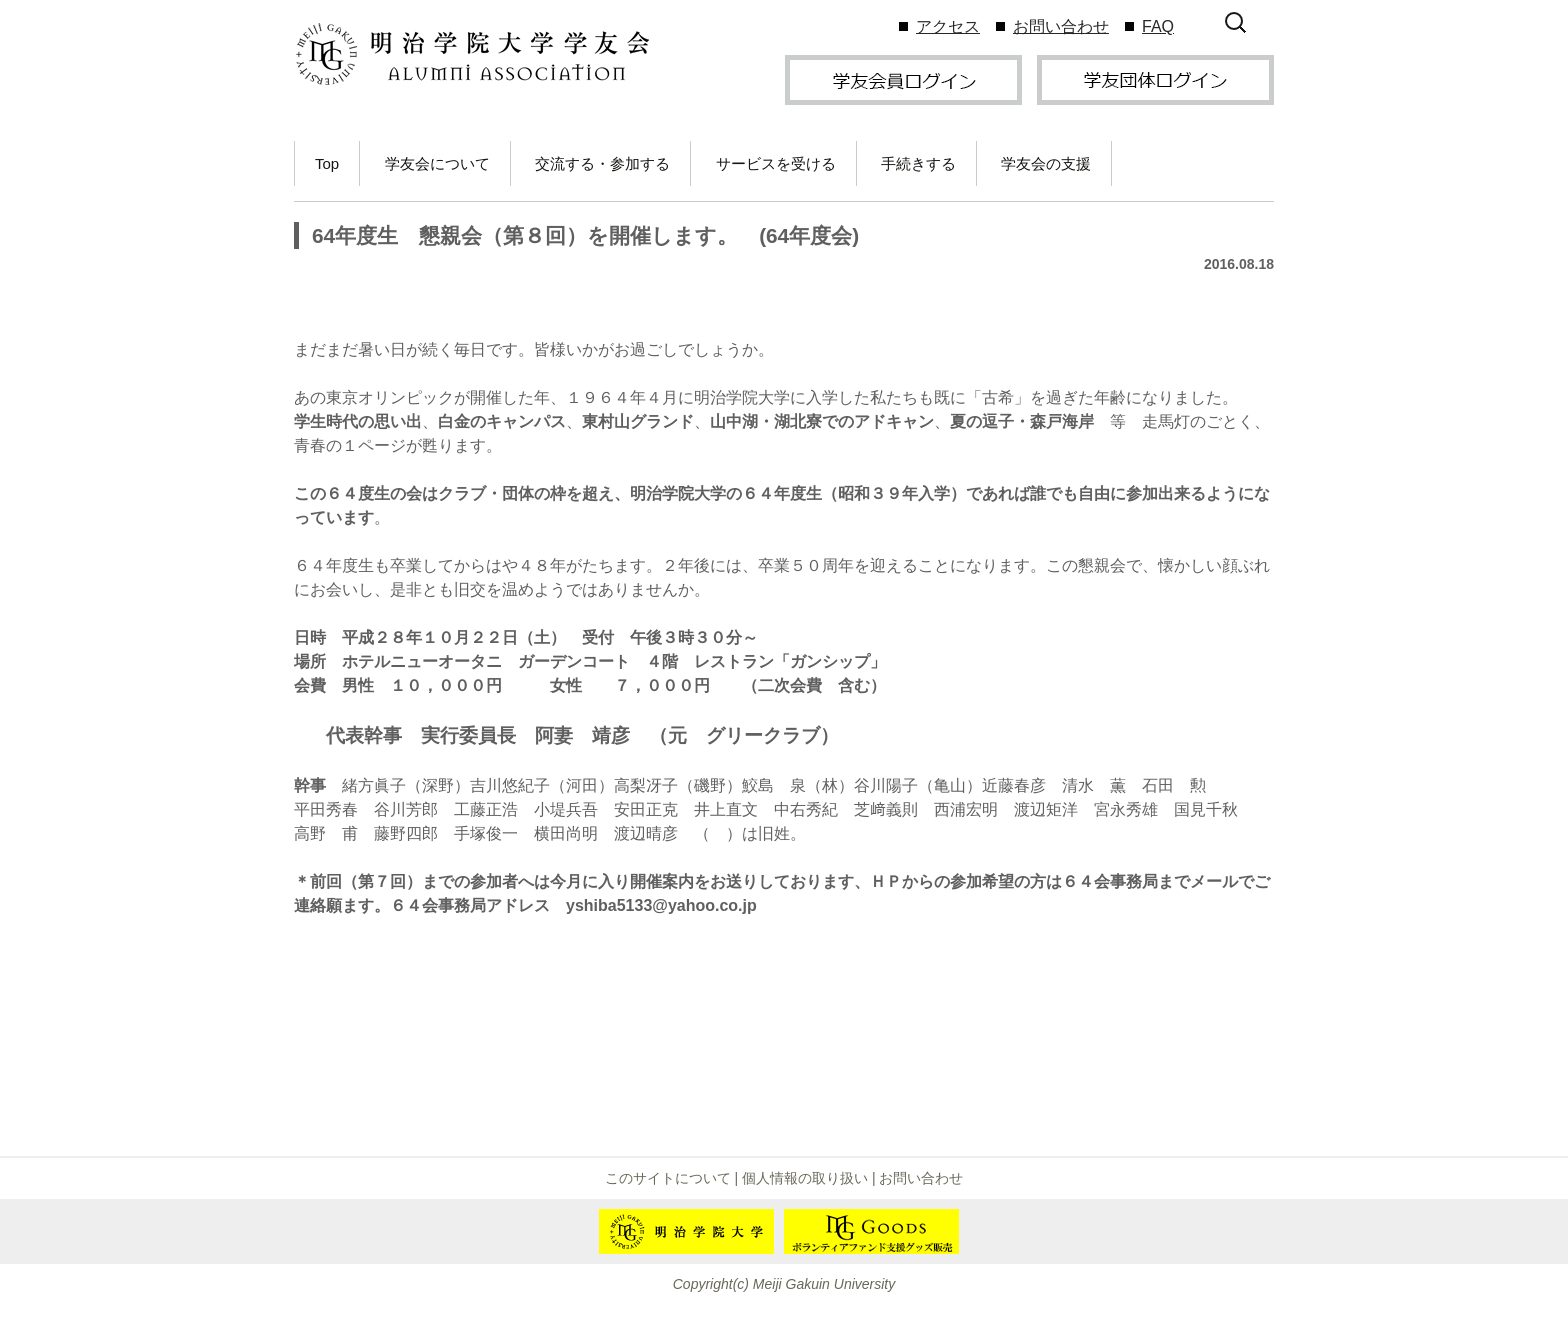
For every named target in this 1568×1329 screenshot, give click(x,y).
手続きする (918, 163)
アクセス (948, 26)
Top (327, 163)
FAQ (1158, 26)
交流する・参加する (602, 163)
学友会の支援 (1046, 163)
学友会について (437, 163)
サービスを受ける (776, 163)
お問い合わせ (1061, 26)
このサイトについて (668, 1178)
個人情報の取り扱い (805, 1178)
